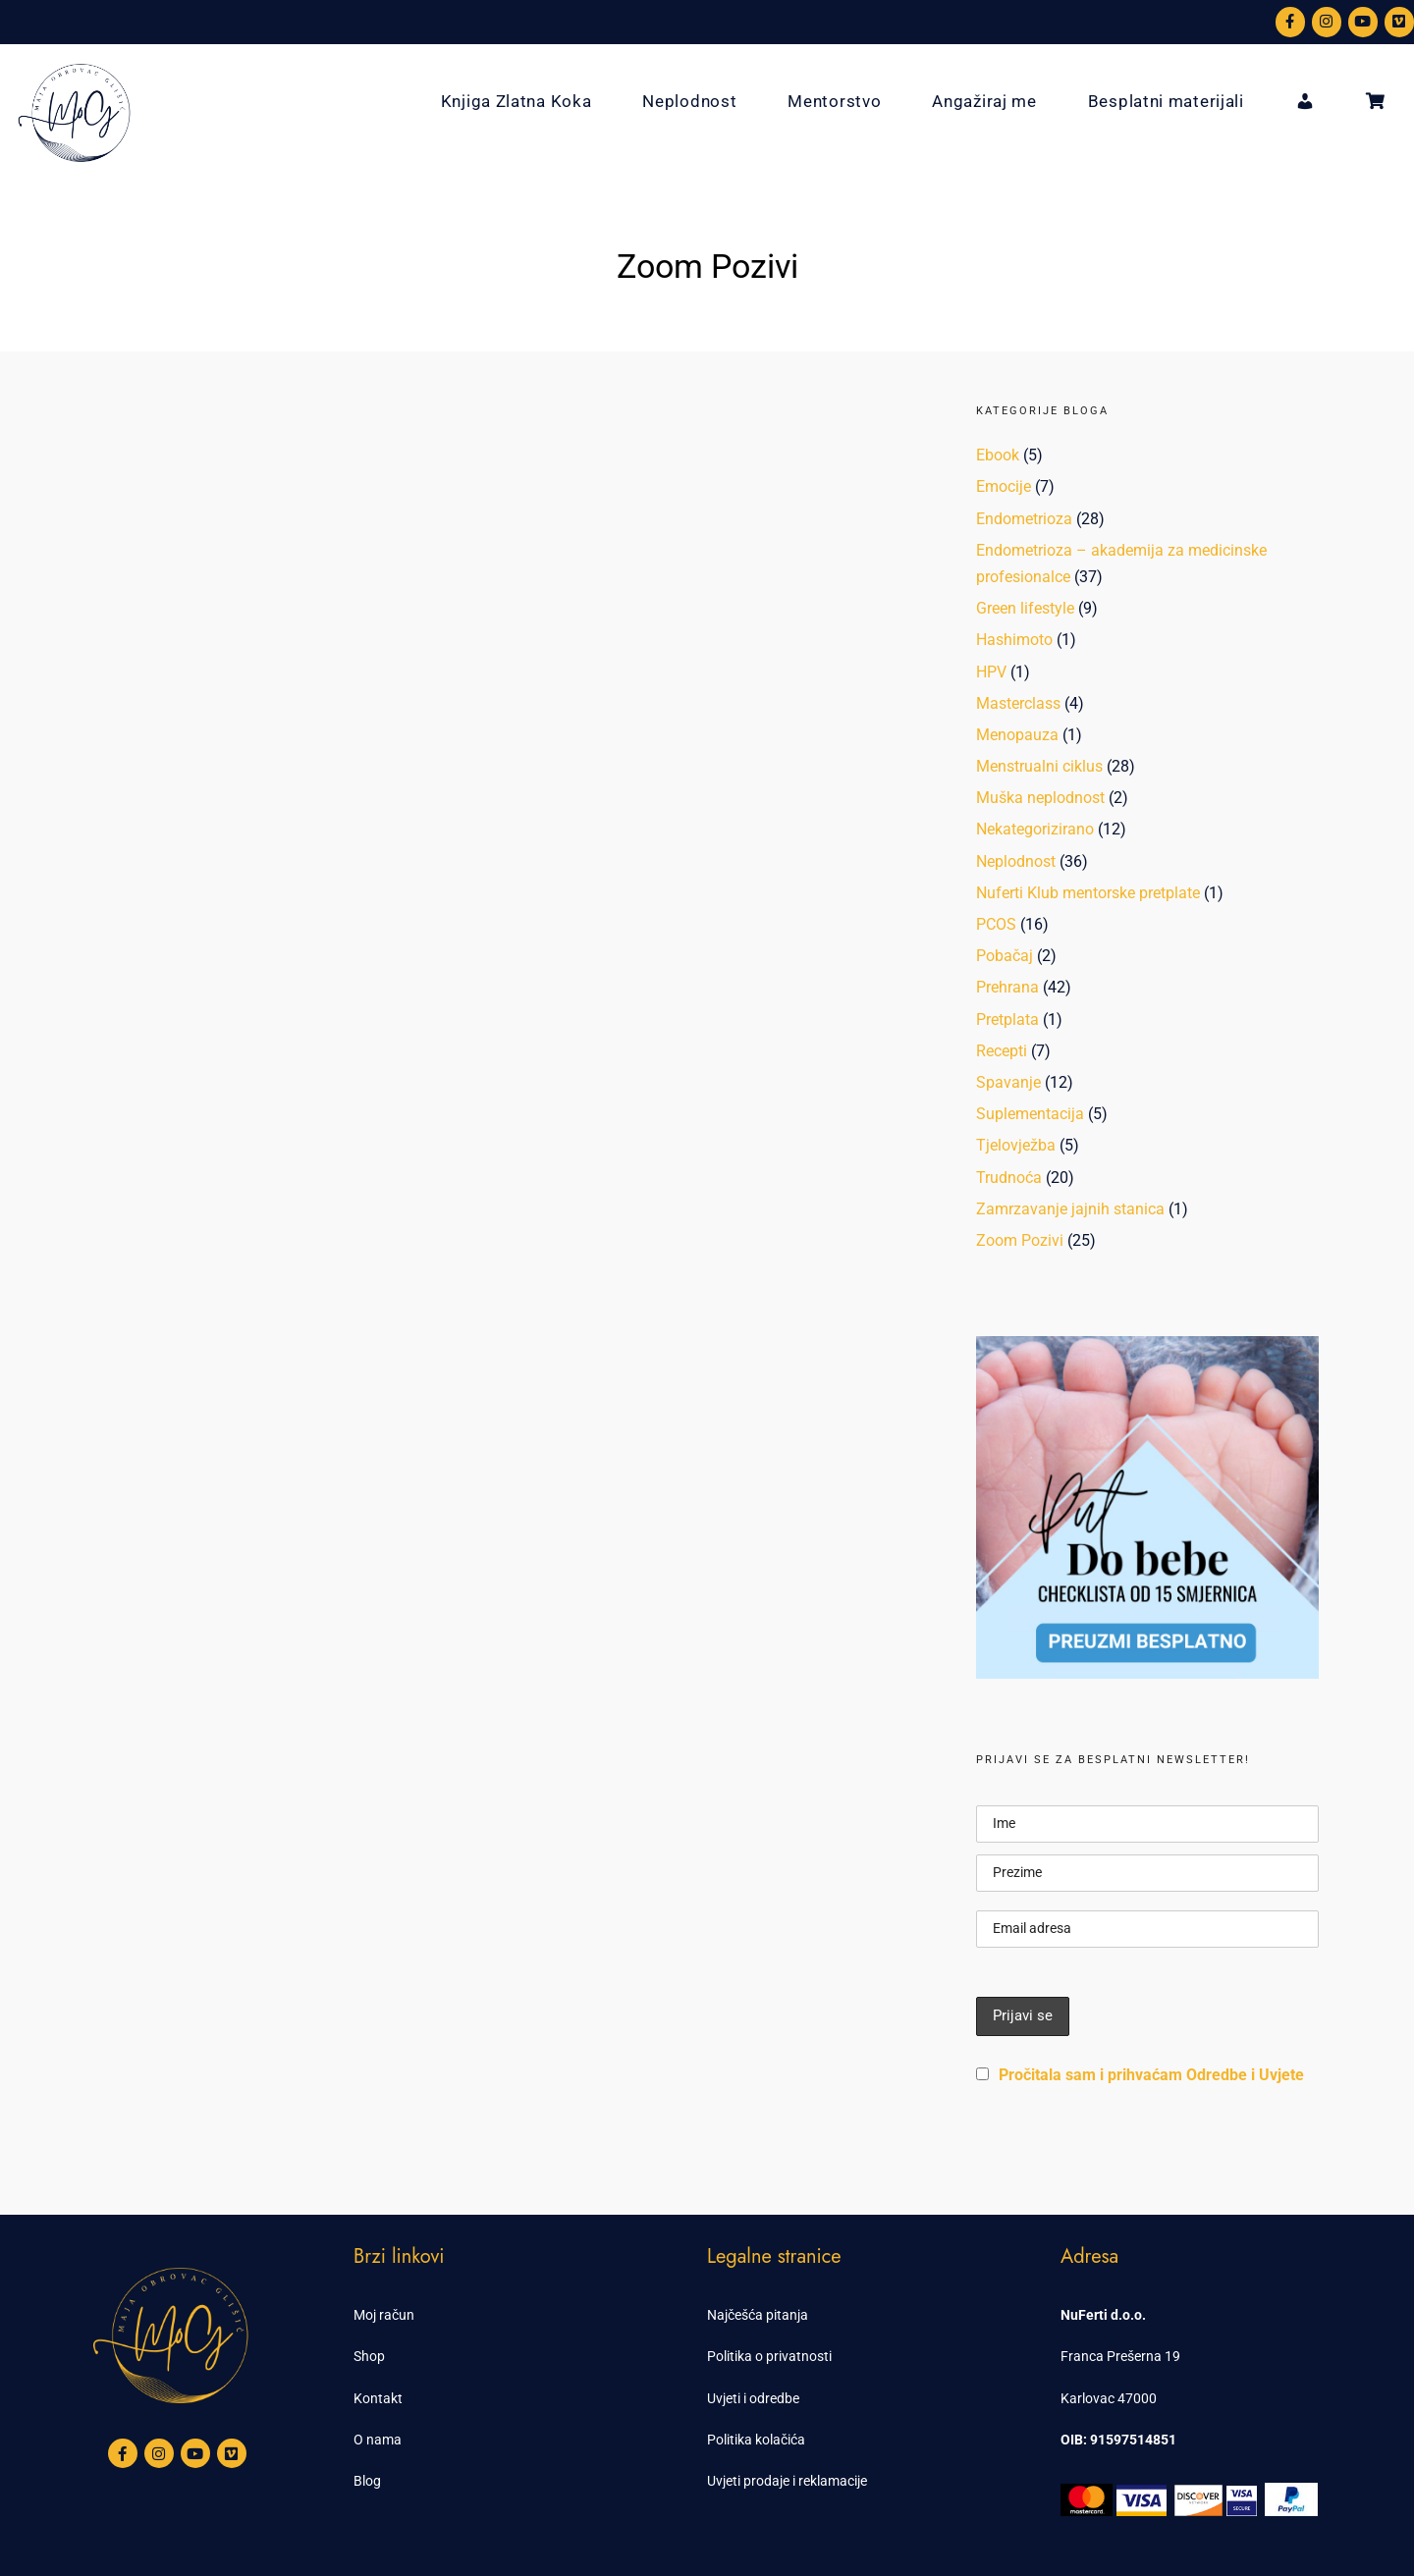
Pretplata (1007, 1019)
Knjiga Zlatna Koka (516, 101)
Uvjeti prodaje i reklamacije (787, 2481)
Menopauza (1017, 734)
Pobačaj (1004, 955)
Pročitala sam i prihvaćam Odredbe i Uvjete (1151, 2075)
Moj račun (384, 2315)
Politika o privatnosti (769, 2356)
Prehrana (1007, 987)
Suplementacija (1030, 1113)
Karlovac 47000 (1108, 2398)
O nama (378, 2439)
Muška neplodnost (1040, 797)
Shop (369, 2356)
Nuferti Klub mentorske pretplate (1088, 893)
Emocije (1003, 486)
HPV (991, 672)
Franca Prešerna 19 (1120, 2356)
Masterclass (1018, 703)
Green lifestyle (1025, 608)
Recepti (1001, 1051)
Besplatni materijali (1166, 101)
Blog (367, 2481)
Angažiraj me (984, 101)
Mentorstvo (834, 101)
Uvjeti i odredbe (753, 2398)
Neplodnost (689, 101)
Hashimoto (1014, 639)
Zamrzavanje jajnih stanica (1070, 1209)
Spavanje (1008, 1082)
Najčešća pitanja (757, 2315)
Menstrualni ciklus (1039, 766)
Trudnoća (1009, 1177)
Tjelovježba (1016, 1145)
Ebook (997, 455)
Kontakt (378, 2398)
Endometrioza (1024, 519)
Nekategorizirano (1035, 829)
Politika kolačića (756, 2439)
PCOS (996, 924)
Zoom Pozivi (1019, 1240)
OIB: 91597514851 (1118, 2439)
